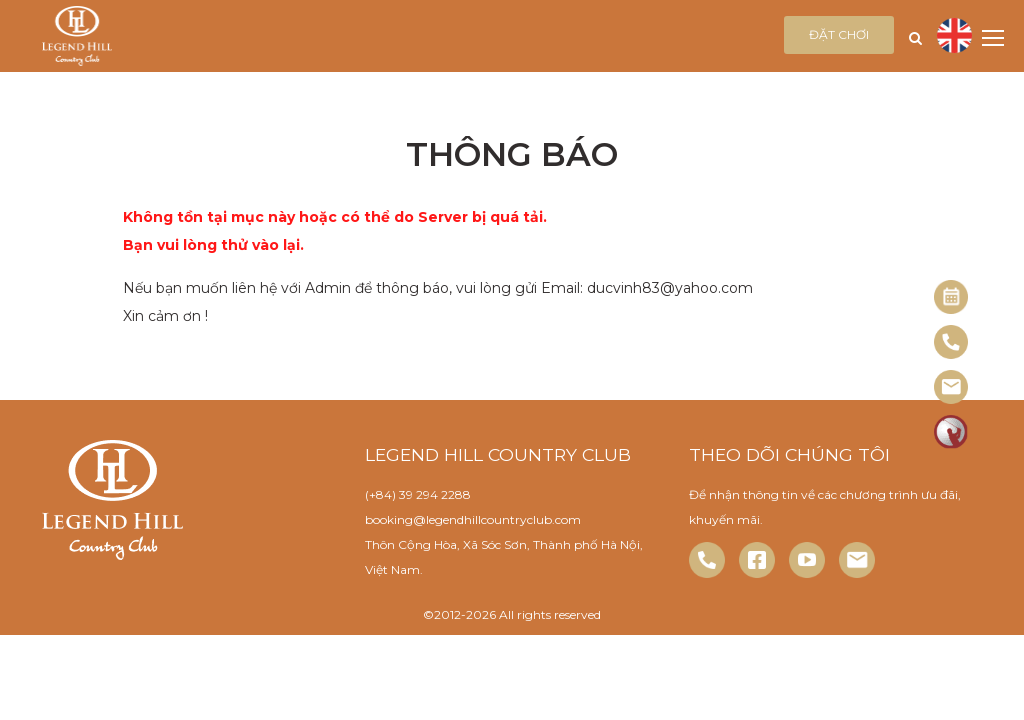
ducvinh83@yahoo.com (670, 288)
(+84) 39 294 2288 (418, 494)
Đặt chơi (839, 34)
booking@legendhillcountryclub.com (473, 519)
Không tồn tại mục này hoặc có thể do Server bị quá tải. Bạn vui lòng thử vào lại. (335, 231)
